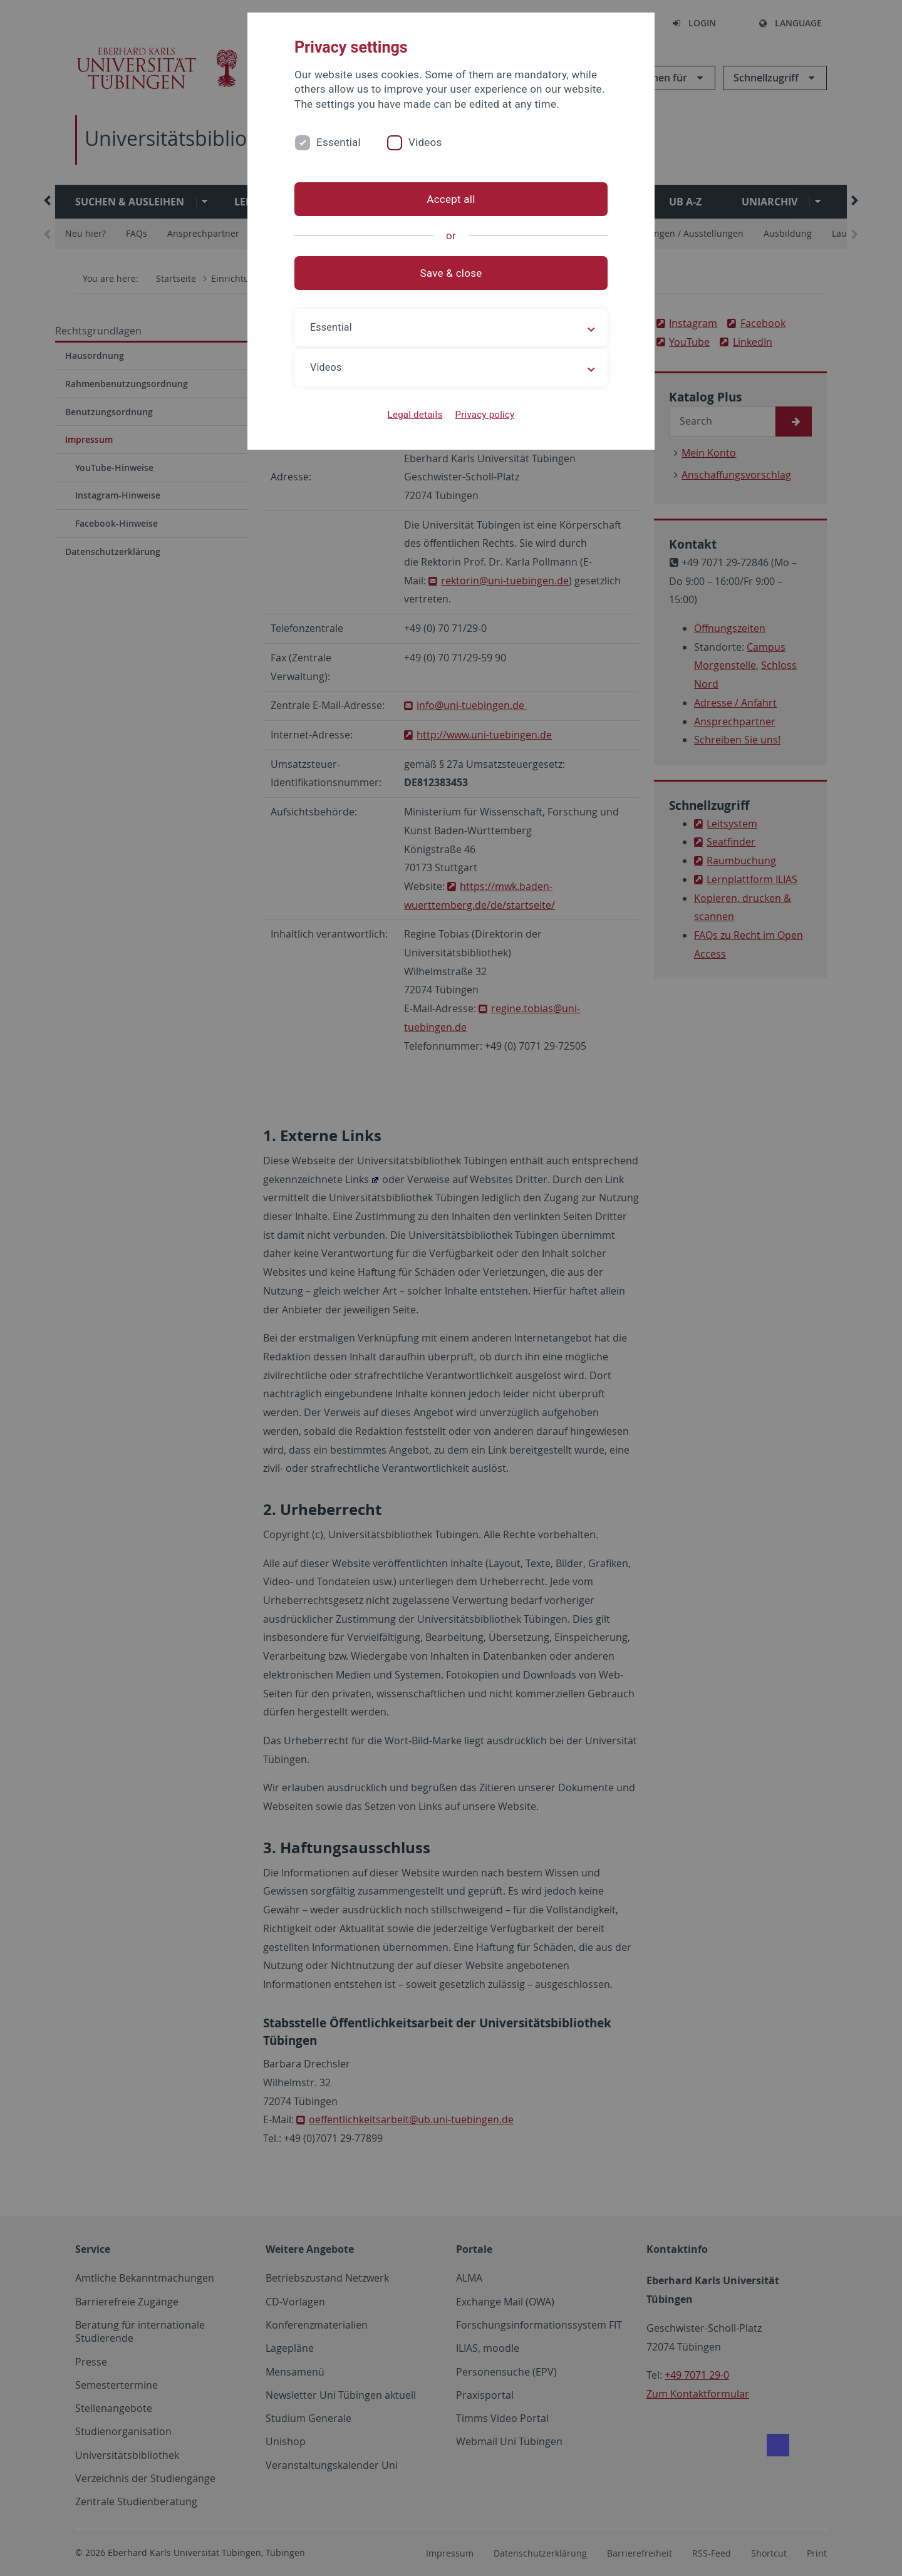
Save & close (451, 273)
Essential (338, 142)
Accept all (451, 199)
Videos (425, 142)
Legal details (415, 414)
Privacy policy (484, 414)
